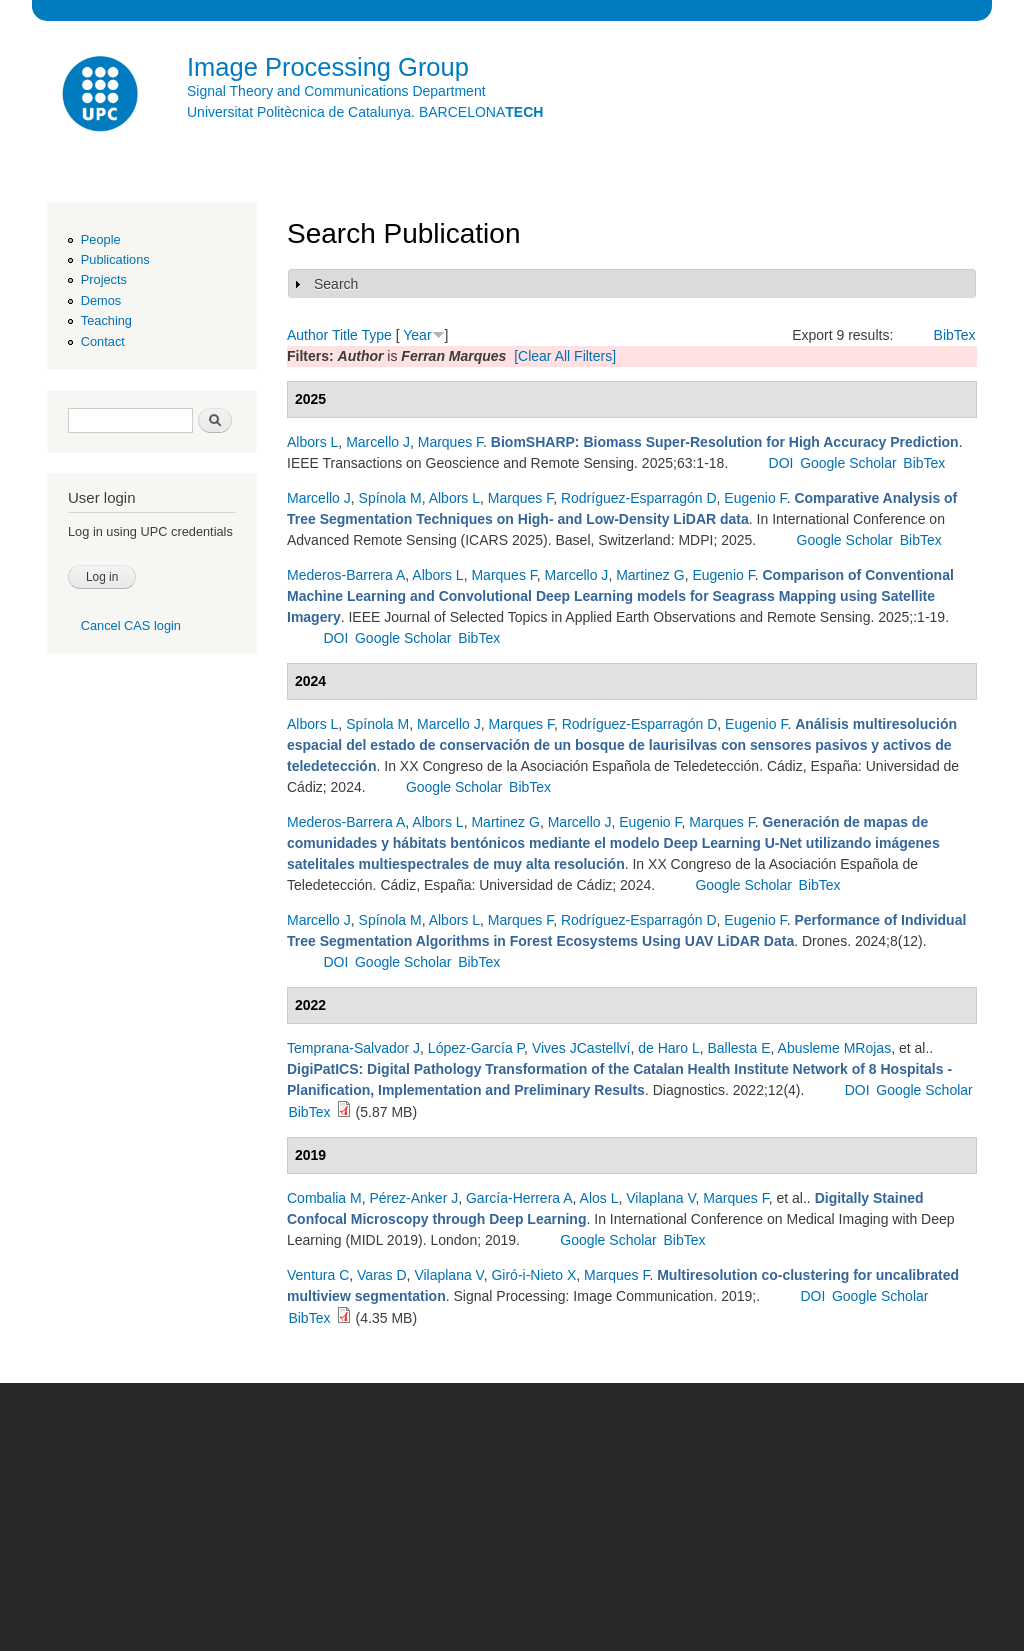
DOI (781, 463)
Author (307, 335)
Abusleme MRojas (835, 1048)
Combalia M (324, 1198)
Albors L (312, 442)
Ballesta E (738, 1048)
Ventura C (318, 1275)
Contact (103, 341)
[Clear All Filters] (565, 356)
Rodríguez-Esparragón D (639, 498)
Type (376, 335)
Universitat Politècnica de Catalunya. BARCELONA (365, 112)
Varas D (382, 1275)
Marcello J (378, 442)
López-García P (476, 1048)
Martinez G (650, 575)
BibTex (955, 335)
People (101, 239)
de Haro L (668, 1048)
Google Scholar (848, 463)
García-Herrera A (519, 1198)
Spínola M (390, 498)
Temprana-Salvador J (353, 1048)
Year (417, 335)
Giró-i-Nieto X (533, 1275)
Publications (115, 259)
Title (345, 335)
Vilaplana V (660, 1198)
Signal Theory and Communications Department (336, 91)
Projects (104, 279)
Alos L (599, 1198)
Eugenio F (755, 498)
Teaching (106, 320)
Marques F (450, 442)
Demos (101, 300)
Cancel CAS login (131, 625)
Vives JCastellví (581, 1048)
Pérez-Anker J (413, 1198)
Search (336, 284)
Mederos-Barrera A (346, 575)
